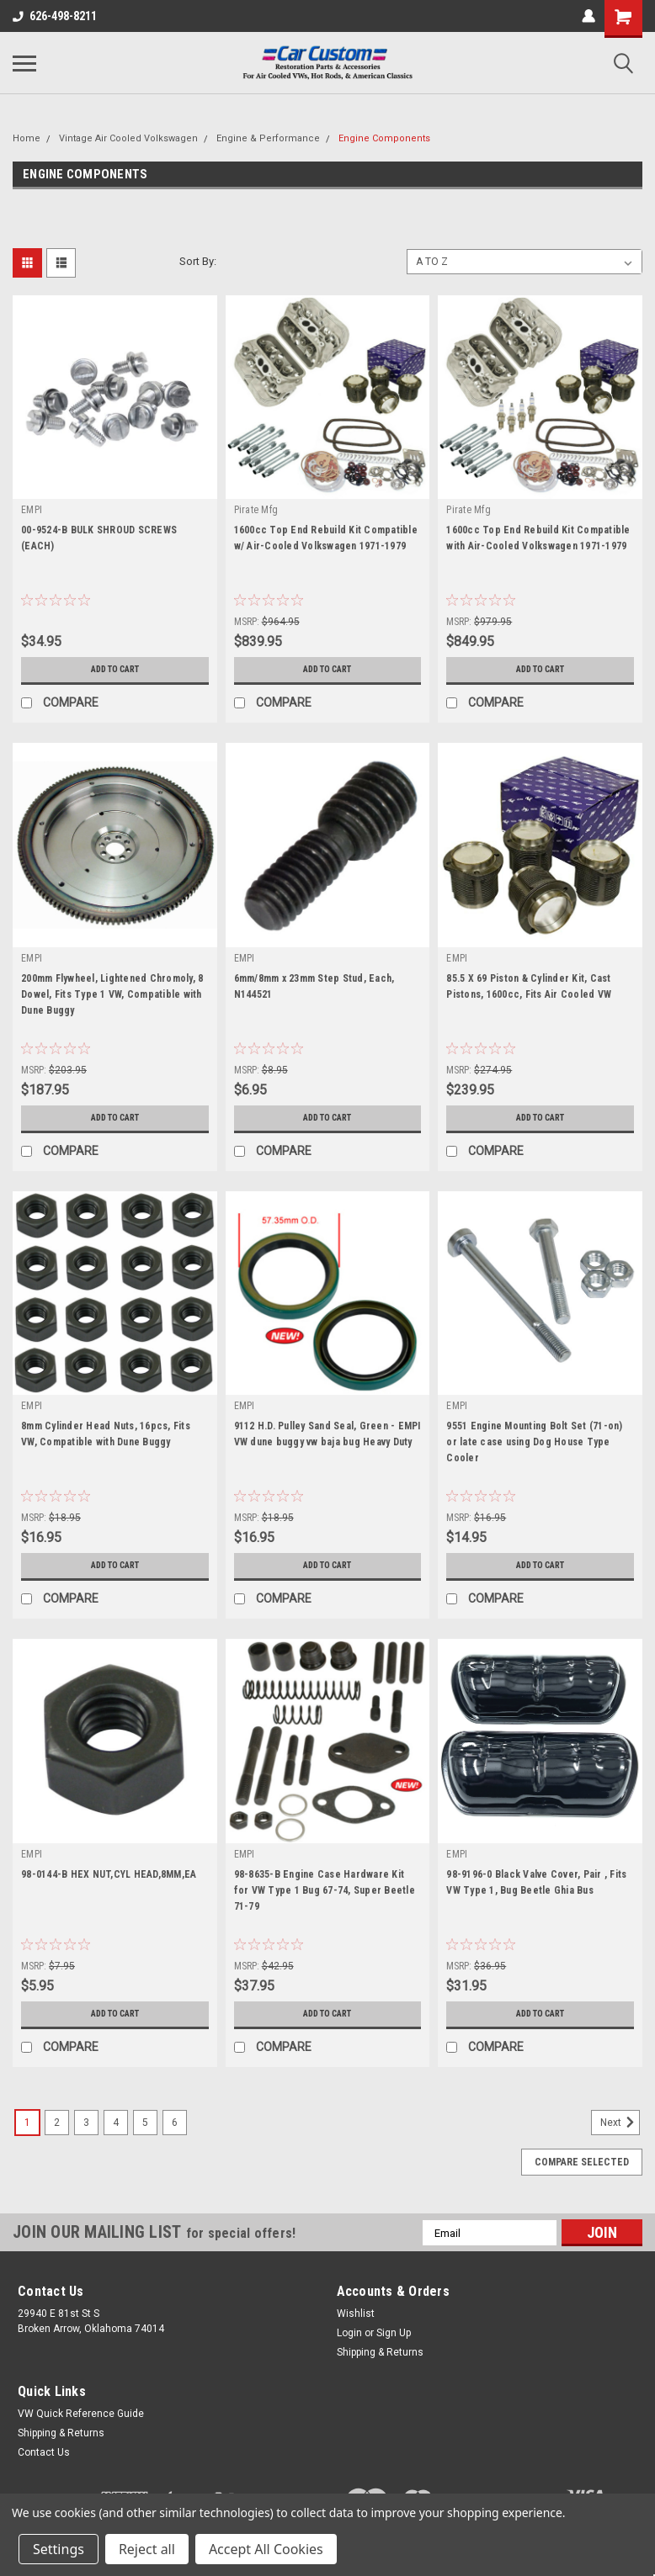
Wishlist (356, 2313)
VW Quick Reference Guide (81, 2414)
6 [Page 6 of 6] (175, 2122)
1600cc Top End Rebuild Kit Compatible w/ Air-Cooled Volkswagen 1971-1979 (326, 538)
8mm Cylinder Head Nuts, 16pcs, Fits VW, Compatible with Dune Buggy (105, 1434)
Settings (58, 2549)
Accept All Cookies (266, 2549)
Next (620, 2122)
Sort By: (197, 261)
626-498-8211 (55, 16)
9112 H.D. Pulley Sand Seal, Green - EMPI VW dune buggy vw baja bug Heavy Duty (327, 1434)
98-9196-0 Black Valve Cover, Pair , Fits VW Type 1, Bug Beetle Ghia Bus (536, 1882)
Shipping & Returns (380, 2352)
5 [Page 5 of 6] (145, 2122)
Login (349, 2333)
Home (26, 138)
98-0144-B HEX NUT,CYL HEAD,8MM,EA (108, 1874)
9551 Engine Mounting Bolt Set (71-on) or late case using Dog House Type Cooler (534, 1442)
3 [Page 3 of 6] (86, 2122)
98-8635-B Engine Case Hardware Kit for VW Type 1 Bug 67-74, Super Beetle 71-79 (324, 1890)
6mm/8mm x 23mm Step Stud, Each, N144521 (314, 986)
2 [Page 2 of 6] (57, 2122)
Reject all (147, 2549)
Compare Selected (582, 2162)
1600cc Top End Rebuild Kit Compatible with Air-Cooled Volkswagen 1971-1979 (538, 538)
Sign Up (393, 2333)
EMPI (31, 510)
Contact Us (44, 2452)
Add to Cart (115, 669)
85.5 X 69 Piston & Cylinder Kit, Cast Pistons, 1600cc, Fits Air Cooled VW (528, 986)
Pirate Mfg (256, 510)
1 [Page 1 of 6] (27, 2122)
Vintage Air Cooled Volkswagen (128, 138)
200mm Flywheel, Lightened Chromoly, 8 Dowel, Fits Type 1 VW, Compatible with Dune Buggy (112, 994)
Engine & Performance (268, 138)
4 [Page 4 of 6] (116, 2122)
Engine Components (384, 138)
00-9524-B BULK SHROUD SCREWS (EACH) (99, 538)
